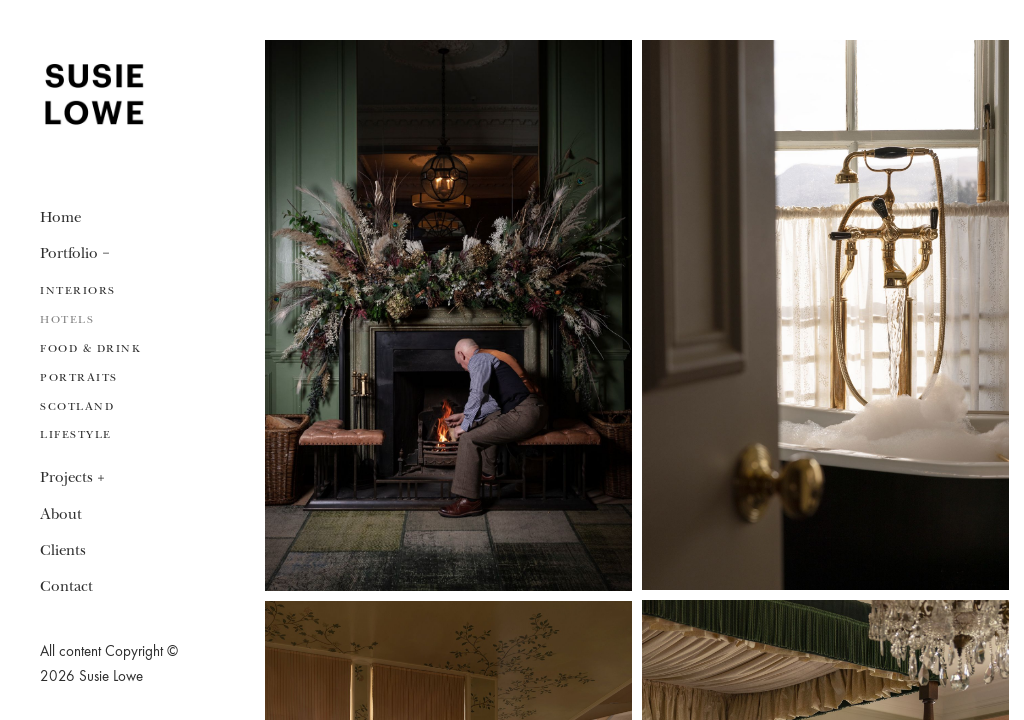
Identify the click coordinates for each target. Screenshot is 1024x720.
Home (60, 217)
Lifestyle (76, 434)
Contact (66, 587)
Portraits (79, 377)
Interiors (78, 290)
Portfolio (69, 253)
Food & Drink (90, 348)
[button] (106, 252)
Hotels (67, 319)
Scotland (77, 406)
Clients (63, 550)
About (61, 514)
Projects (66, 477)
